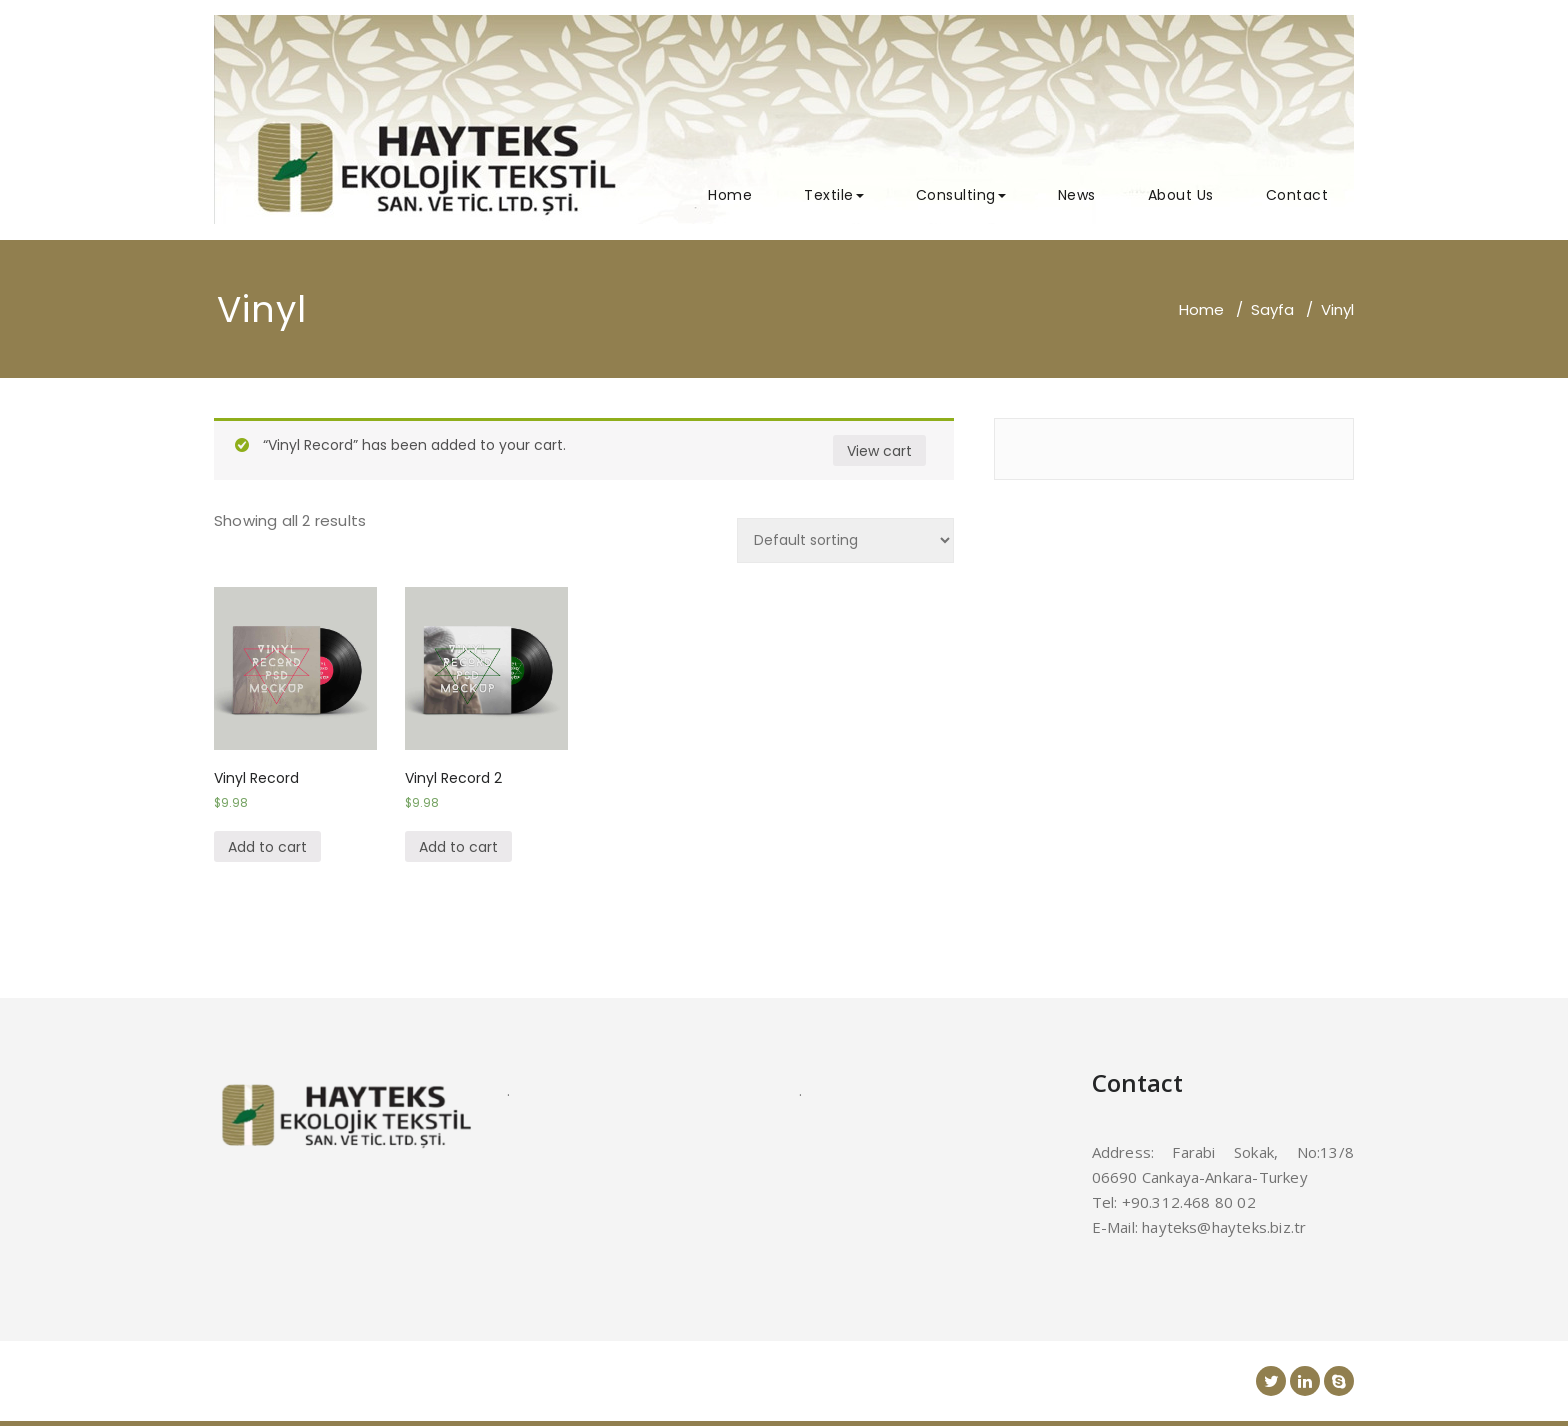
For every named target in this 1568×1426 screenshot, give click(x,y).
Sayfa (1272, 309)
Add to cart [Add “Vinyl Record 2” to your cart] (458, 847)
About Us (1181, 195)
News (1077, 195)
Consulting (961, 195)
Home (730, 195)
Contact (1297, 195)
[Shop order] (845, 540)
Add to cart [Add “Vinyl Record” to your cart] (267, 847)
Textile (834, 195)
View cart (879, 451)
